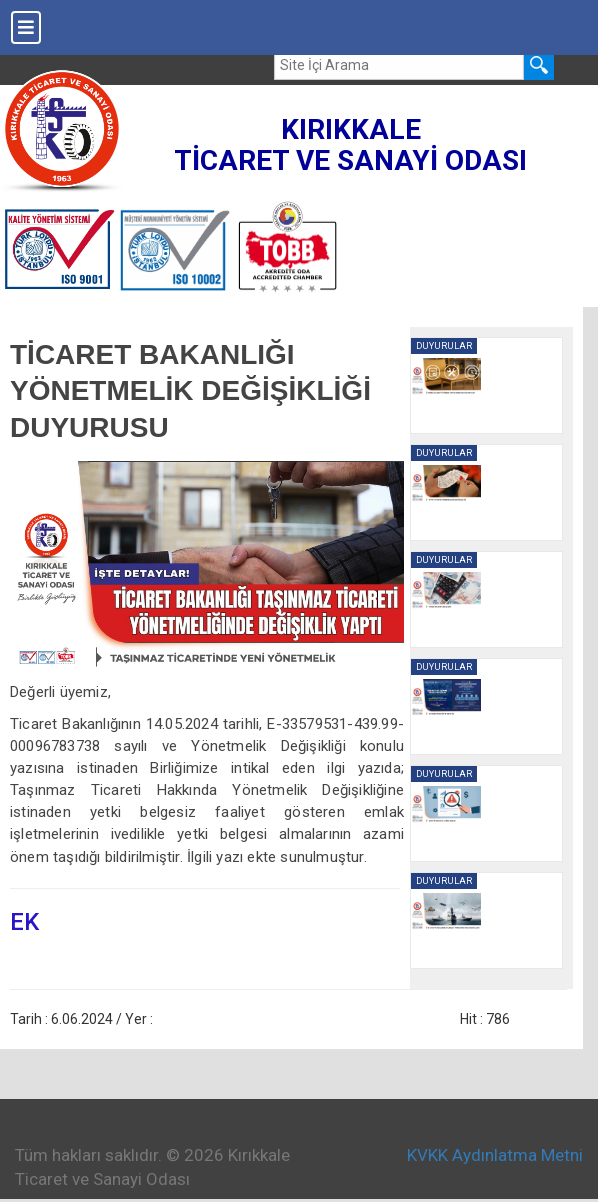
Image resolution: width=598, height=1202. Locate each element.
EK (24, 922)
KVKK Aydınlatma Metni (495, 1155)
